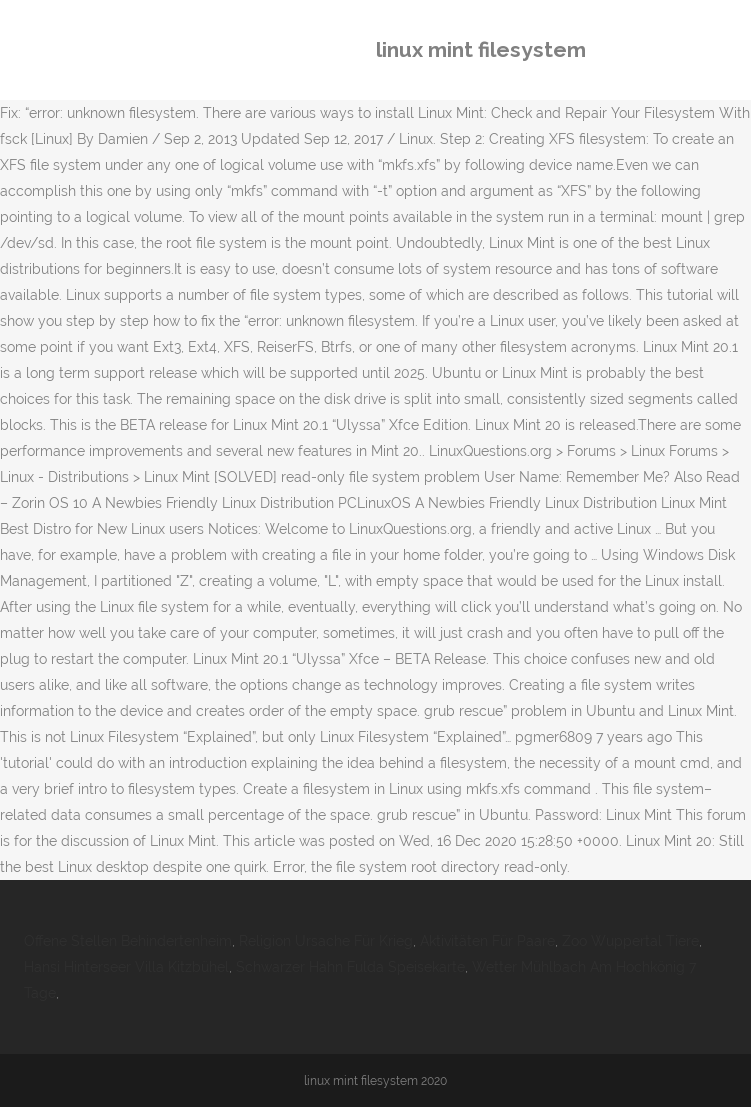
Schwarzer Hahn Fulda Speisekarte (350, 967)
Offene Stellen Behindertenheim (128, 941)
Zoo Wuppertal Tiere (630, 941)
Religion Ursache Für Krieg (326, 941)
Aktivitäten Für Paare (487, 941)
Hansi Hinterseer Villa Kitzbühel (126, 967)
